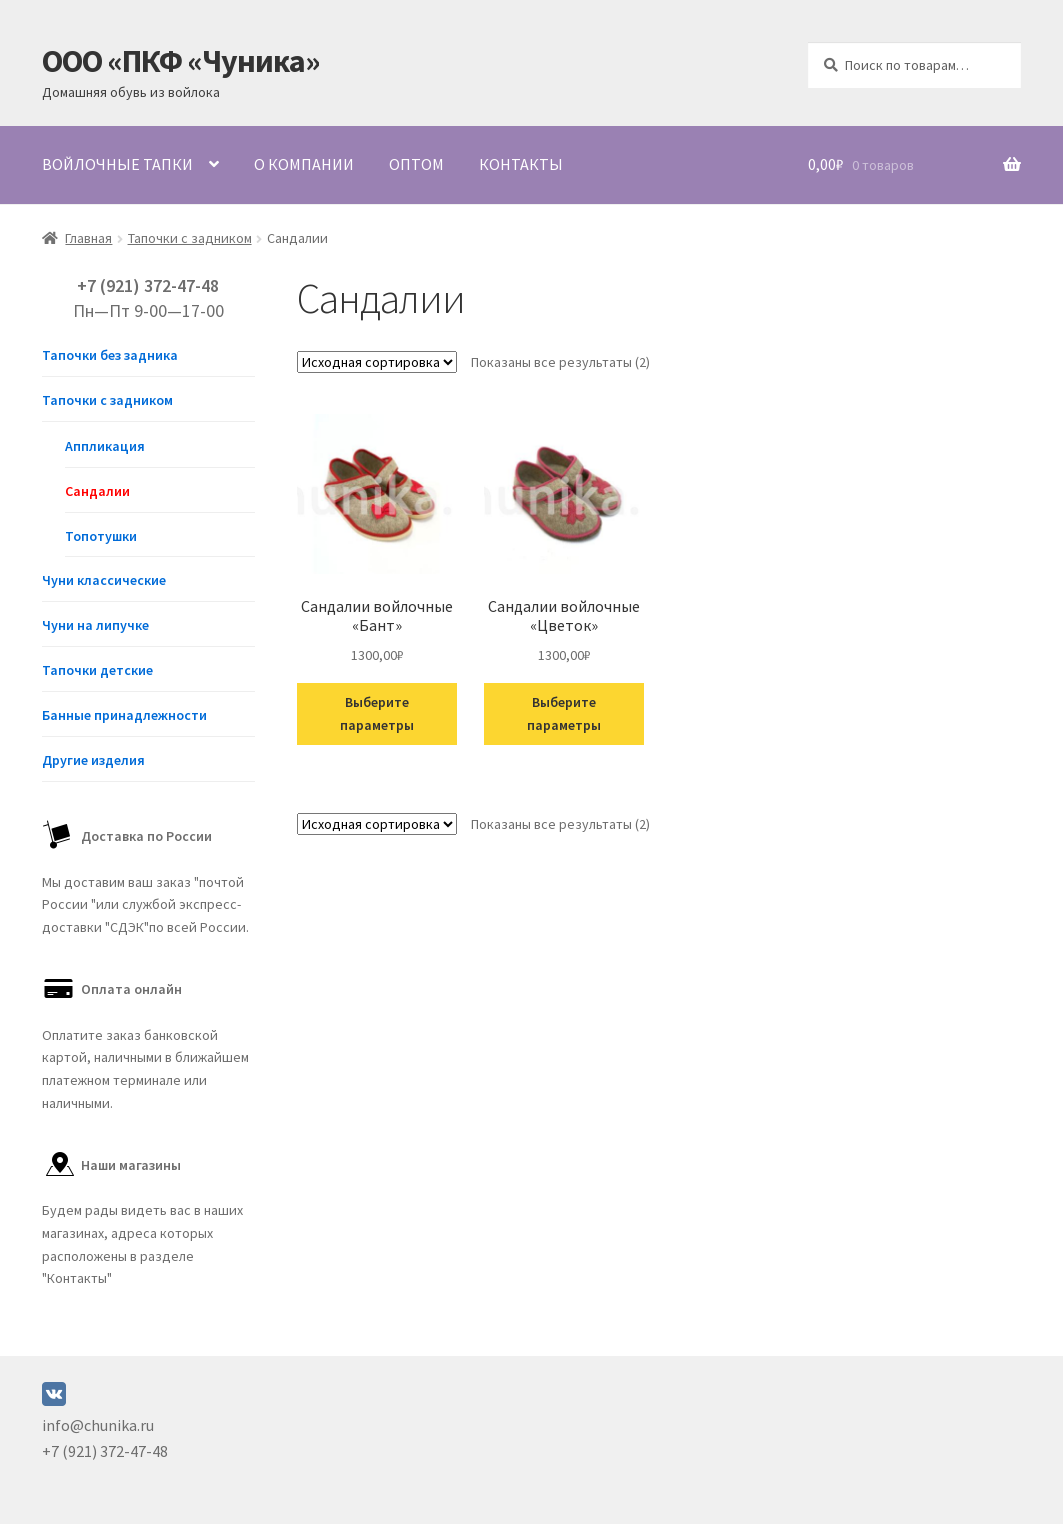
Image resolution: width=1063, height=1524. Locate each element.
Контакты (521, 164)
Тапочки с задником (190, 238)
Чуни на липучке (95, 625)
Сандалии (97, 491)
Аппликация (105, 446)
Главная (88, 238)
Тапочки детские (97, 670)
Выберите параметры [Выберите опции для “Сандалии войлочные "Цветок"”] (564, 713)
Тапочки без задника (110, 355)
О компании (304, 164)
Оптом (416, 164)
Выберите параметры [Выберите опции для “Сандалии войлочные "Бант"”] (377, 713)
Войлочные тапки (117, 164)
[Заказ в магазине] (377, 362)
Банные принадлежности (124, 715)
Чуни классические (104, 580)
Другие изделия (93, 760)
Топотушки (101, 536)
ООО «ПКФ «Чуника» (181, 61)
